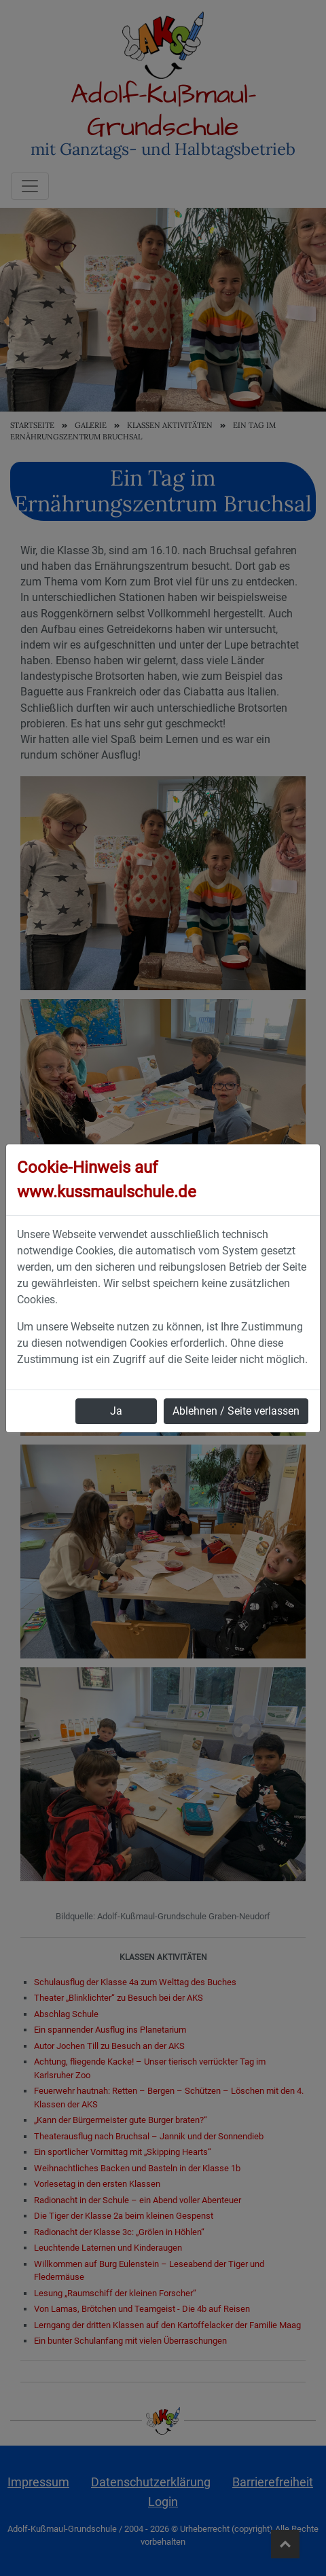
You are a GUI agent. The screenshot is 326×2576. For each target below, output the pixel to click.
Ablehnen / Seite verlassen (236, 1410)
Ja (116, 1410)
